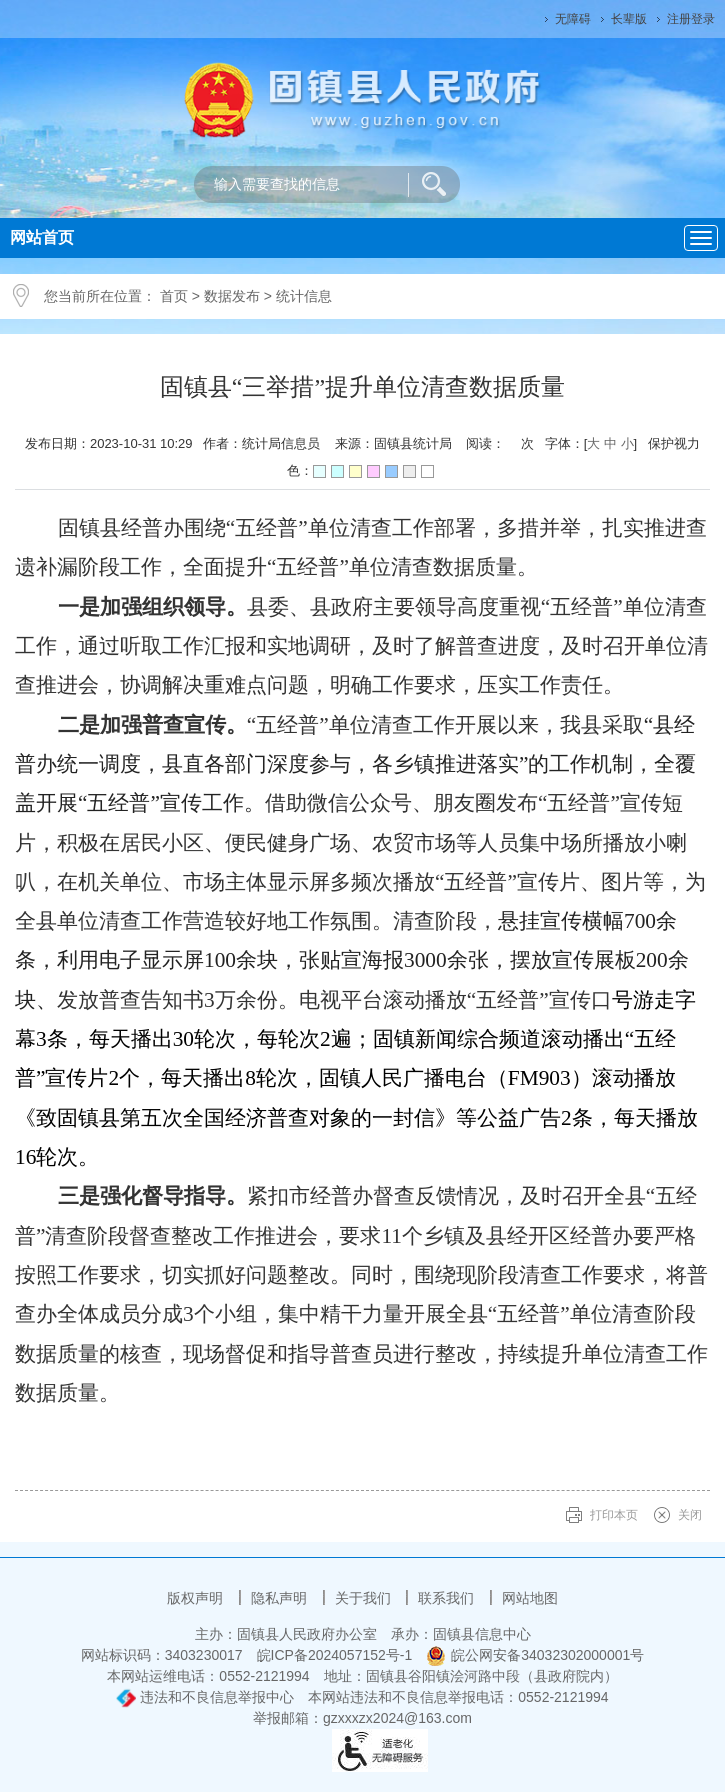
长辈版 (629, 19)
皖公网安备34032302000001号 (535, 1655)
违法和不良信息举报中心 (205, 1697)
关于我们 (365, 1598)
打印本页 (614, 1515)
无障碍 (573, 19)
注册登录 (691, 19)
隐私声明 (281, 1598)
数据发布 (232, 296)
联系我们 (448, 1598)
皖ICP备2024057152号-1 (335, 1655)
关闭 (690, 1515)
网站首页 (42, 237)
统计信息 (304, 296)
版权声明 (197, 1598)
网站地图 (530, 1598)
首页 (174, 296)
